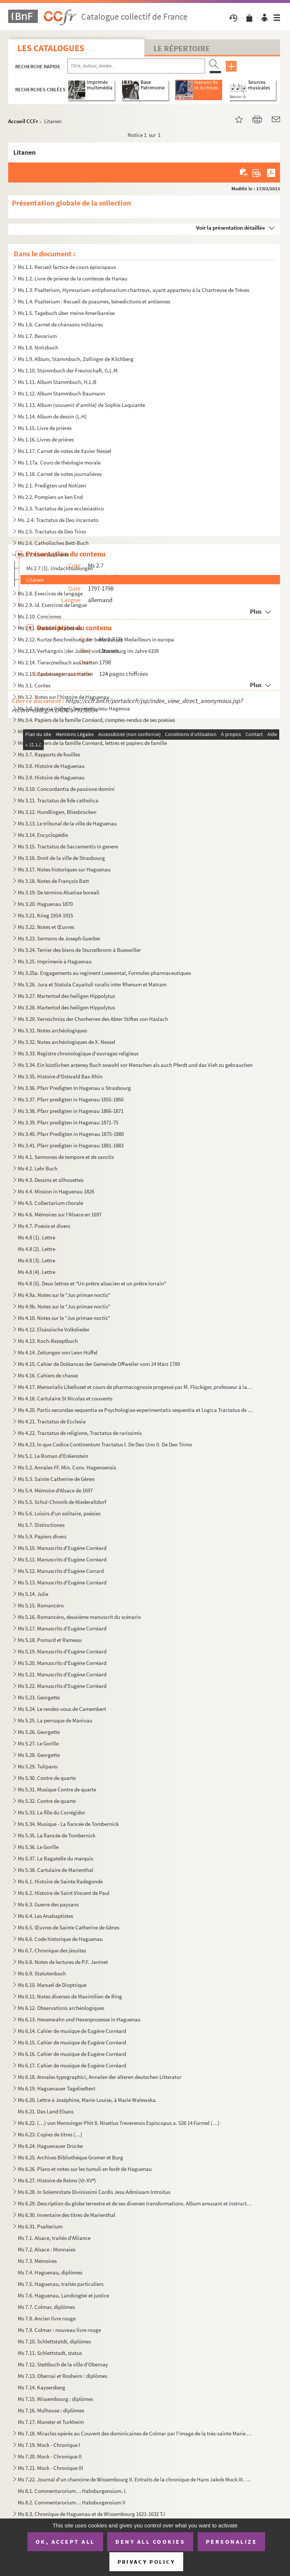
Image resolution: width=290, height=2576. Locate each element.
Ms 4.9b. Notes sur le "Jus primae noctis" (64, 1306)
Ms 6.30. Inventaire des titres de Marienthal (66, 2214)
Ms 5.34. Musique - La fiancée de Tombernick (68, 1823)
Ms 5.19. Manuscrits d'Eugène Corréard (62, 1651)
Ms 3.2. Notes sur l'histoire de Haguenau (63, 696)
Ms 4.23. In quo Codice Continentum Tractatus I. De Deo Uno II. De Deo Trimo (105, 1444)
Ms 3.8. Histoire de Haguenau (51, 765)
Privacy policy (146, 2561)
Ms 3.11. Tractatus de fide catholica (58, 800)
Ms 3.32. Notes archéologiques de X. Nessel (66, 1041)
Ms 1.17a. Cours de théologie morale (59, 462)
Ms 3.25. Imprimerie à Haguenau (55, 961)
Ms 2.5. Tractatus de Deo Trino (52, 531)
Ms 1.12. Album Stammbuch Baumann (61, 393)
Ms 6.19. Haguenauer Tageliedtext (57, 2088)
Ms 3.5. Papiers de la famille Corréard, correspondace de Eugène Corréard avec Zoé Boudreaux (125, 731)
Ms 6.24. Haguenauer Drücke (50, 2145)
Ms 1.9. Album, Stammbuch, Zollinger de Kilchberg (76, 358)
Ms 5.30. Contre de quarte (47, 1777)
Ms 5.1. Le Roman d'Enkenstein (53, 1455)
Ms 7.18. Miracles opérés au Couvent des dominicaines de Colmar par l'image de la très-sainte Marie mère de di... (135, 2433)
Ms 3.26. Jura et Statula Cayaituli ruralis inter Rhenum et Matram (92, 984)
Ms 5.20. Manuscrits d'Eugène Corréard (62, 1662)
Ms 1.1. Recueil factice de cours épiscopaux (67, 266)
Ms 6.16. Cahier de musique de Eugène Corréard (72, 2053)
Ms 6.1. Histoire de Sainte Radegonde (60, 1881)
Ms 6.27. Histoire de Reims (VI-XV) (57, 2180)
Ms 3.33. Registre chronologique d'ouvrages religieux (78, 1053)
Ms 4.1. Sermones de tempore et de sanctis (66, 1156)
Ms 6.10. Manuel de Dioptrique (52, 1984)
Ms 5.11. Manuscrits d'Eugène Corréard (62, 1559)
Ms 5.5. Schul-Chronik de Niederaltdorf (62, 1501)
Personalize (231, 2541)
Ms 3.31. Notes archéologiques (52, 1030)
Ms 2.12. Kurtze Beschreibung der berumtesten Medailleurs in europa (96, 639)
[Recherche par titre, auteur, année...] (136, 66)
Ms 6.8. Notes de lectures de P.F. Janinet (63, 1961)
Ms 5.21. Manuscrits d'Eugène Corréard (62, 1674)
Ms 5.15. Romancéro (41, 1605)
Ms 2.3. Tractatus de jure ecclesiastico (61, 508)
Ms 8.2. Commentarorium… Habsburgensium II (71, 2502)
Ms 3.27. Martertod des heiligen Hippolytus (66, 995)
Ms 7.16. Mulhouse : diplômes (51, 2410)
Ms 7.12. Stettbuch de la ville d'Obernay (63, 2364)
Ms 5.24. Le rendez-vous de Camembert (62, 1708)
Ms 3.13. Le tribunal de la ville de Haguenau (67, 823)
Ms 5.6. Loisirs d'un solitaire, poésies (59, 1513)
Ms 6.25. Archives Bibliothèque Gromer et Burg (70, 2157)
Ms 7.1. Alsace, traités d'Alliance (54, 2237)
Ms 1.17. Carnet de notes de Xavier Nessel (64, 450)
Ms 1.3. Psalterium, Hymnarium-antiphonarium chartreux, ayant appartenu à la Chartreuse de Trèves (133, 289)
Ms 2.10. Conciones (39, 616)
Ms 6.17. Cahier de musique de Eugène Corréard (72, 2065)
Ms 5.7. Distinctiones (41, 1524)
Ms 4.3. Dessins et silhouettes (50, 1179)
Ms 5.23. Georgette (39, 1697)
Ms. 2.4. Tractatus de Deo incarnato (58, 519)
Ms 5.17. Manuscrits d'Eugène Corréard (62, 1628)
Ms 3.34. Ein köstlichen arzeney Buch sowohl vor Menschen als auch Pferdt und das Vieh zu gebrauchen (135, 1064)
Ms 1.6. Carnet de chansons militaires (60, 324)
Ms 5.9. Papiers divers (42, 1536)
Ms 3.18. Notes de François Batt (53, 880)
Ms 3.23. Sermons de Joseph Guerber (59, 938)
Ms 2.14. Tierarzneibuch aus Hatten (58, 662)
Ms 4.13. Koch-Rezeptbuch (48, 1340)
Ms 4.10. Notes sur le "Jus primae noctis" (64, 1317)
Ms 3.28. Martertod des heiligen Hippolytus (66, 1007)
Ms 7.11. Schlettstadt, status (50, 2352)
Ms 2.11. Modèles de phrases (50, 627)
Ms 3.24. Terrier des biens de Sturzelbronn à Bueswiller (79, 949)
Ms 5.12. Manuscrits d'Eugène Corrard (61, 1570)
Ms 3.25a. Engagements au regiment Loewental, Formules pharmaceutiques (104, 972)
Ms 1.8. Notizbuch (38, 347)
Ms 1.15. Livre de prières (45, 427)
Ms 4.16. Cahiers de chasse (48, 1375)
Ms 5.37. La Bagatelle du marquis (55, 1858)
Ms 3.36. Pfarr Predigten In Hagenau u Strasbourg (74, 1087)
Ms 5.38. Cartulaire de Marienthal (55, 1869)
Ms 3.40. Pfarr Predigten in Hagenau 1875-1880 (71, 1133)
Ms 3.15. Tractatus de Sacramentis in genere (68, 846)
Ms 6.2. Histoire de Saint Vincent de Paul (63, 1892)
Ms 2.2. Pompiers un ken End (50, 496)
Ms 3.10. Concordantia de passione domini (66, 788)
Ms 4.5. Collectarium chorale (50, 1202)
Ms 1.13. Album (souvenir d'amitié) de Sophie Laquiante (81, 404)
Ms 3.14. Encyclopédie (43, 834)
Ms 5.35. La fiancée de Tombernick (56, 1835)
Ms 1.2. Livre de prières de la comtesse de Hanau (72, 278)
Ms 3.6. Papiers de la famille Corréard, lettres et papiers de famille (92, 742)
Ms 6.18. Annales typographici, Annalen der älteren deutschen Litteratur (99, 2076)
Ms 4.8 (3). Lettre (36, 1260)
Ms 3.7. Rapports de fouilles (49, 754)
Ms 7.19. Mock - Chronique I (49, 2444)
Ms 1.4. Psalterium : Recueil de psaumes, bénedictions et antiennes (94, 301)
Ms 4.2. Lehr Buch (37, 1168)
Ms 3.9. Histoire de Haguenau (51, 777)
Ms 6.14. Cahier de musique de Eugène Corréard (72, 2030)
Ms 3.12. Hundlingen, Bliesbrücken (57, 811)
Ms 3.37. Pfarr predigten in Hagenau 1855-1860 (70, 1099)
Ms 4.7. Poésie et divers (44, 1225)
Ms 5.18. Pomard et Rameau (50, 1639)
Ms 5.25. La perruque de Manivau (55, 1720)
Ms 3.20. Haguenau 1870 (45, 903)
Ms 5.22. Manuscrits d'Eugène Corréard (62, 1685)
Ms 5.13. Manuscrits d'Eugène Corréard (62, 1582)
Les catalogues (50, 48)
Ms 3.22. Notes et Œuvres (46, 926)
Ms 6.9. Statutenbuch (42, 1973)
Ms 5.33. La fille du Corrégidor (51, 1812)
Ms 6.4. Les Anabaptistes (45, 1915)
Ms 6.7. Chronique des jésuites (52, 1950)
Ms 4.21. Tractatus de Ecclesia (52, 1421)
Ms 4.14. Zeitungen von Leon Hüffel (58, 1352)
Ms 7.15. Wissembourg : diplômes (55, 2398)
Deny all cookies (150, 2541)
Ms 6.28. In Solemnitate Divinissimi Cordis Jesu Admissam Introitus (94, 2191)
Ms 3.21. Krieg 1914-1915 (45, 915)
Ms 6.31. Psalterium (40, 2226)
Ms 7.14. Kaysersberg (41, 2387)
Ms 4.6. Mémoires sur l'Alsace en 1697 (60, 1214)
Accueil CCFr (23, 121)
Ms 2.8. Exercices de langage (50, 593)
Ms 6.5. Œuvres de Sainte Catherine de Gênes (68, 1927)
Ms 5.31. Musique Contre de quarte (57, 1789)
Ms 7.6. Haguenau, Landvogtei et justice (63, 2295)
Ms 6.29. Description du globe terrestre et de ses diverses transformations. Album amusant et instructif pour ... (135, 2203)
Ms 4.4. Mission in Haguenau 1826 (56, 1191)
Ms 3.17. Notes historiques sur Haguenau (64, 869)
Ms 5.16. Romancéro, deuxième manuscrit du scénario (79, 1616)
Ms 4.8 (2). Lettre (36, 1248)
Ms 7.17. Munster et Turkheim (51, 2421)
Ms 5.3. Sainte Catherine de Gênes (56, 1478)
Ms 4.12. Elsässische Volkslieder (53, 1329)
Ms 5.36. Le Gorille (38, 1846)
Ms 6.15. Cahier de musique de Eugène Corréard (72, 2042)
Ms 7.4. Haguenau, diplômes (50, 2272)
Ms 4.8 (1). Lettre (36, 1237)
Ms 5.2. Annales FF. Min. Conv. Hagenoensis (67, 1467)
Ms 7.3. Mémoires (37, 2260)
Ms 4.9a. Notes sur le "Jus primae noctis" (64, 1294)
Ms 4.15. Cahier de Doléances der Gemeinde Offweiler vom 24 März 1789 (99, 1363)
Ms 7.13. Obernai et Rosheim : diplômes (62, 2375)
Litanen (35, 579)
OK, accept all (65, 2541)
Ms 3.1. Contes (34, 685)
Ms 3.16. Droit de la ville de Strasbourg (61, 857)
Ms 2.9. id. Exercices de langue (52, 604)
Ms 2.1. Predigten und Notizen (52, 485)
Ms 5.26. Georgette (39, 1731)
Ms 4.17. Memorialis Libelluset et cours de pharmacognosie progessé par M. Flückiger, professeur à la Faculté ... (135, 1386)
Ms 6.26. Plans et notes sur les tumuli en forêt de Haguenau (85, 2168)
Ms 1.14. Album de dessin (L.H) (52, 416)
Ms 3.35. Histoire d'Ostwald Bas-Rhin (60, 1076)
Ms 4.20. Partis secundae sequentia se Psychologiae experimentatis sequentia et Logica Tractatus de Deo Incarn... (135, 1409)
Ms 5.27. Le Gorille (38, 1743)
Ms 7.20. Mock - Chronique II (50, 2456)
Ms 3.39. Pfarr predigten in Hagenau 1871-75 (68, 1122)
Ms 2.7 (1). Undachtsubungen (59, 568)
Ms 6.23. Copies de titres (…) (50, 2134)
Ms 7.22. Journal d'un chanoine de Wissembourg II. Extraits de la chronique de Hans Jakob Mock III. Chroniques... (135, 2479)
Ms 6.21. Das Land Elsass (45, 2111)
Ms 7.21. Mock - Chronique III (50, 2467)
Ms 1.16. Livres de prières (46, 439)
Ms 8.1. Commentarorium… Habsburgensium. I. (72, 2490)
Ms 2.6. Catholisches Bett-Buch (53, 542)
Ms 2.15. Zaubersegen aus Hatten (55, 673)
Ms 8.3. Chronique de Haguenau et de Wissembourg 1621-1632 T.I (91, 2513)
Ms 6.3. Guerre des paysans (48, 1904)
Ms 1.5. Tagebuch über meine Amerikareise (66, 312)
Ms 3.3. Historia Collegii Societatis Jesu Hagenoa (74, 708)
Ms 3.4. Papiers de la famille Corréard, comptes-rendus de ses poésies (96, 719)
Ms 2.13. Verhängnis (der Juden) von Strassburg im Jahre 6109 (88, 650)
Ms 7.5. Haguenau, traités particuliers (60, 2283)
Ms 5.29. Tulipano (37, 1766)
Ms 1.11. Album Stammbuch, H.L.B (57, 381)
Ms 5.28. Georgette (39, 1754)
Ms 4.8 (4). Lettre (36, 1271)
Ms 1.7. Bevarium (37, 335)
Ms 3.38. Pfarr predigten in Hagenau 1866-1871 (70, 1110)
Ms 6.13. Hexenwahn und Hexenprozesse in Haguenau (80, 2019)
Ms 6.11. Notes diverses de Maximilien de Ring (70, 1996)
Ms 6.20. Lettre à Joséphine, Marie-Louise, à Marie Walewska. (87, 2099)
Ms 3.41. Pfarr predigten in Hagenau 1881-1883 (70, 1145)
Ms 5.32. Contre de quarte (47, 1800)
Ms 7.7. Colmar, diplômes (46, 2306)
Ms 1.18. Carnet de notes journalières (60, 473)
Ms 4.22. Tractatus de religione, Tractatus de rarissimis (80, 1432)
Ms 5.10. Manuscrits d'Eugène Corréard (62, 1547)
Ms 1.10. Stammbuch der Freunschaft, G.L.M (68, 370)
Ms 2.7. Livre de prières (43, 554)
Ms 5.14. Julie (33, 1593)
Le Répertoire (182, 48)
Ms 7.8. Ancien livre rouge (47, 2318)
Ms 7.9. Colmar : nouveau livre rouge (59, 2329)
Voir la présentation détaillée (230, 227)
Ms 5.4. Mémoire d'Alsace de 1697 (55, 1490)
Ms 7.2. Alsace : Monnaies (46, 2249)
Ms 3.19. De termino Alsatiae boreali (58, 892)
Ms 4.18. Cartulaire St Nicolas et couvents (65, 1398)
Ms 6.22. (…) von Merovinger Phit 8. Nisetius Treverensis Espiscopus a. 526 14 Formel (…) (119, 2122)
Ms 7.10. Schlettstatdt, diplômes (54, 2341)
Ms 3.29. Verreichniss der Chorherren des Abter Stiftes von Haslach (93, 1018)
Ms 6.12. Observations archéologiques (61, 2007)
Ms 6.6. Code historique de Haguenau (60, 1938)
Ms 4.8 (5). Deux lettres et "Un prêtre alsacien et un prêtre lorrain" (92, 1283)
